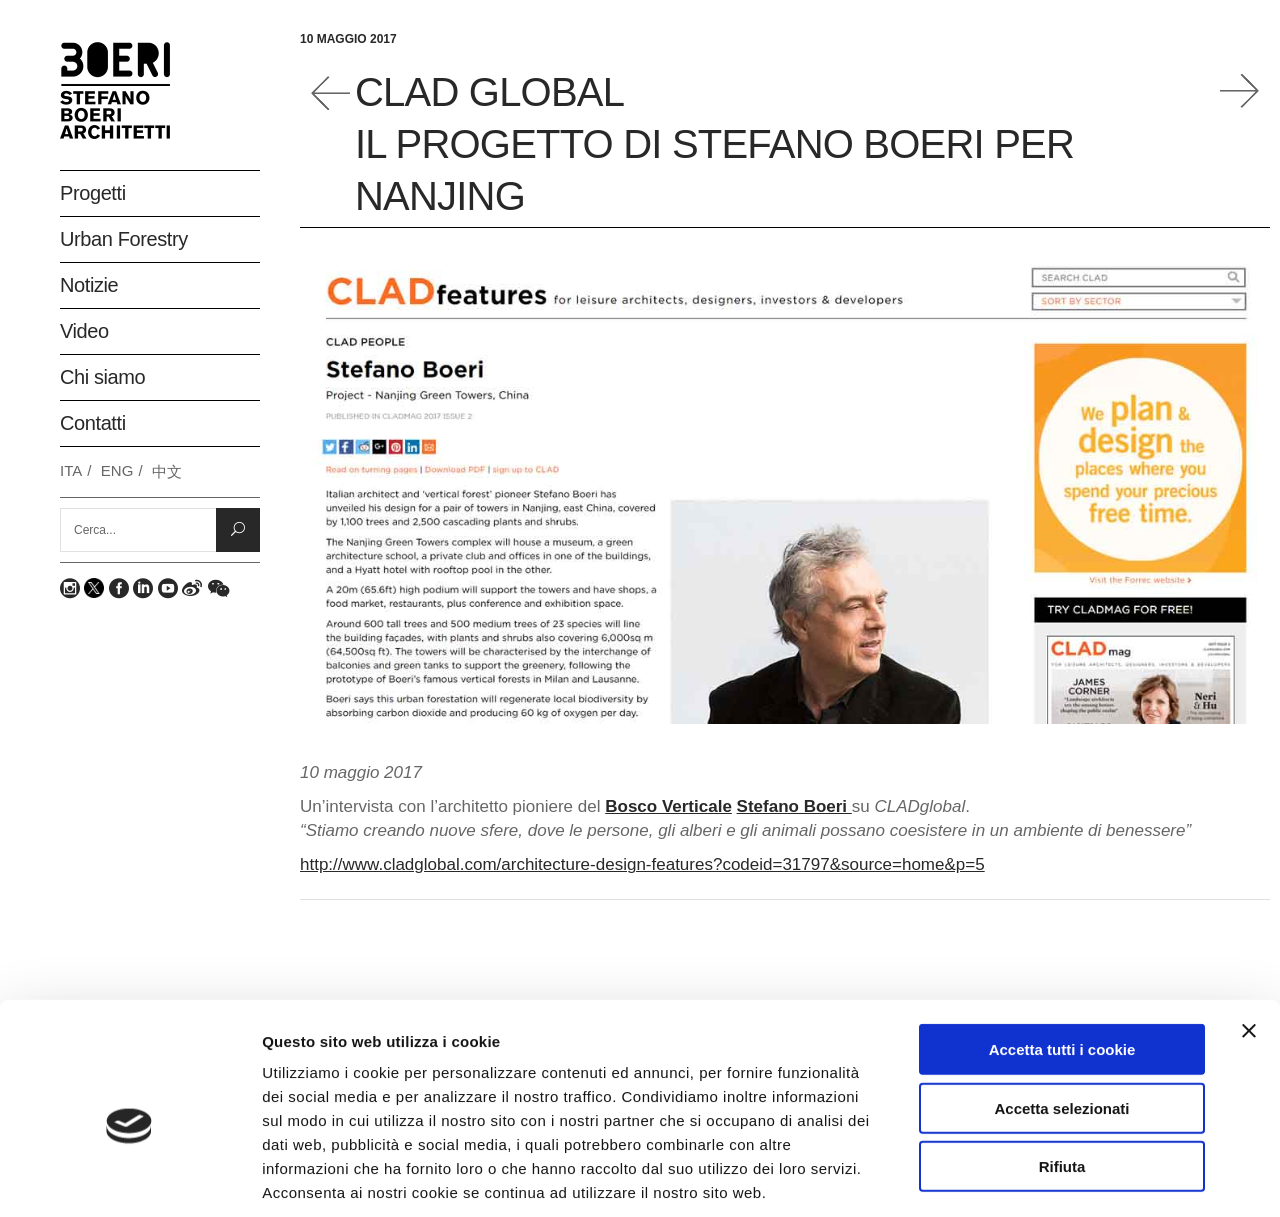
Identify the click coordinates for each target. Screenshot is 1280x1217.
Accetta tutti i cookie (1062, 953)
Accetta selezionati (1061, 1012)
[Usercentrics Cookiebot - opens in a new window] (129, 1178)
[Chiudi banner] (1249, 935)
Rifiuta (1062, 1070)
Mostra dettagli (1062, 1177)
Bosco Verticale (668, 806)
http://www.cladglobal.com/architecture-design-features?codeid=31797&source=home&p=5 (642, 864)
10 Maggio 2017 (348, 39)
